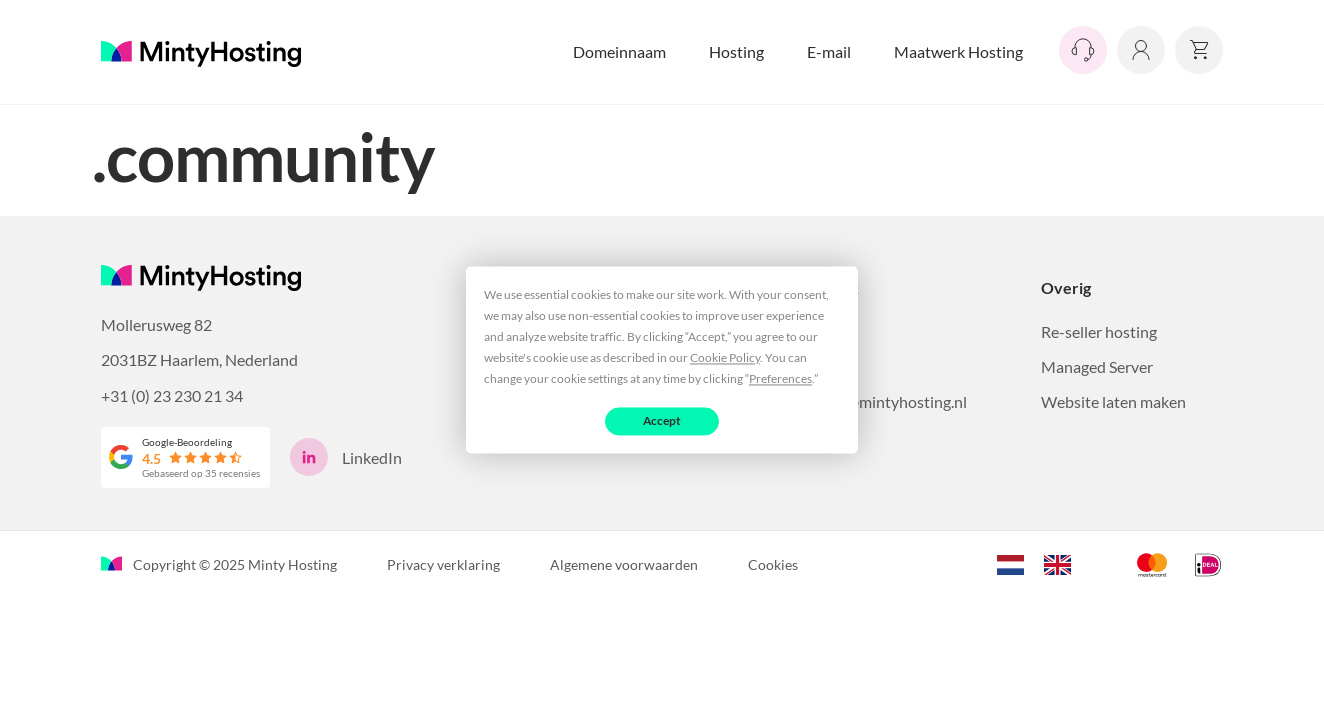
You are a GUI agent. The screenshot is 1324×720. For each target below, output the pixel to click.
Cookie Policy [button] (725, 357)
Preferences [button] (780, 378)
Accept (662, 420)
